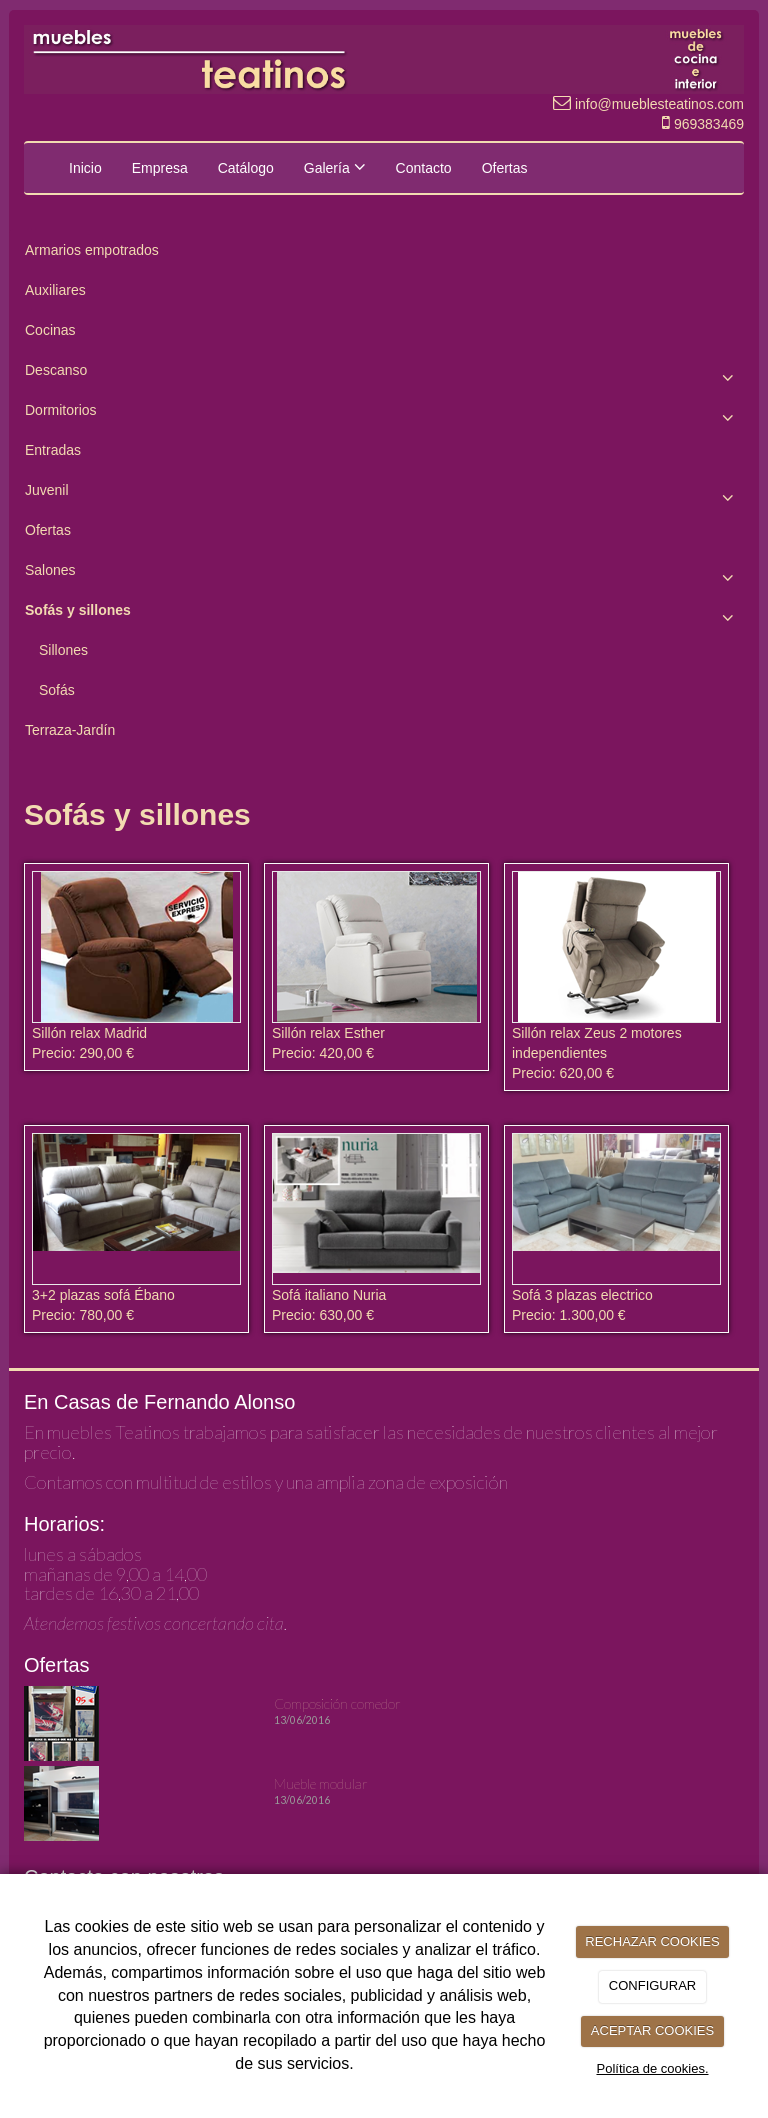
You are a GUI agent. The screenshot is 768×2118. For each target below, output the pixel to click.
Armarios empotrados (92, 250)
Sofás (57, 690)
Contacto (424, 168)
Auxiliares (55, 290)
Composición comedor (337, 1703)
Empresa (160, 168)
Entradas (53, 450)
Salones (384, 575)
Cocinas (50, 330)
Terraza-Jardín (70, 730)
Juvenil (384, 495)
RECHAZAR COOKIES (652, 1941)
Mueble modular (321, 1783)
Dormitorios (384, 415)
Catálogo (246, 168)
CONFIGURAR (652, 1985)
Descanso (384, 375)
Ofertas (505, 168)
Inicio (85, 168)
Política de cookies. (652, 2068)
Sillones (63, 650)
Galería (335, 167)
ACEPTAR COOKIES (652, 2030)
